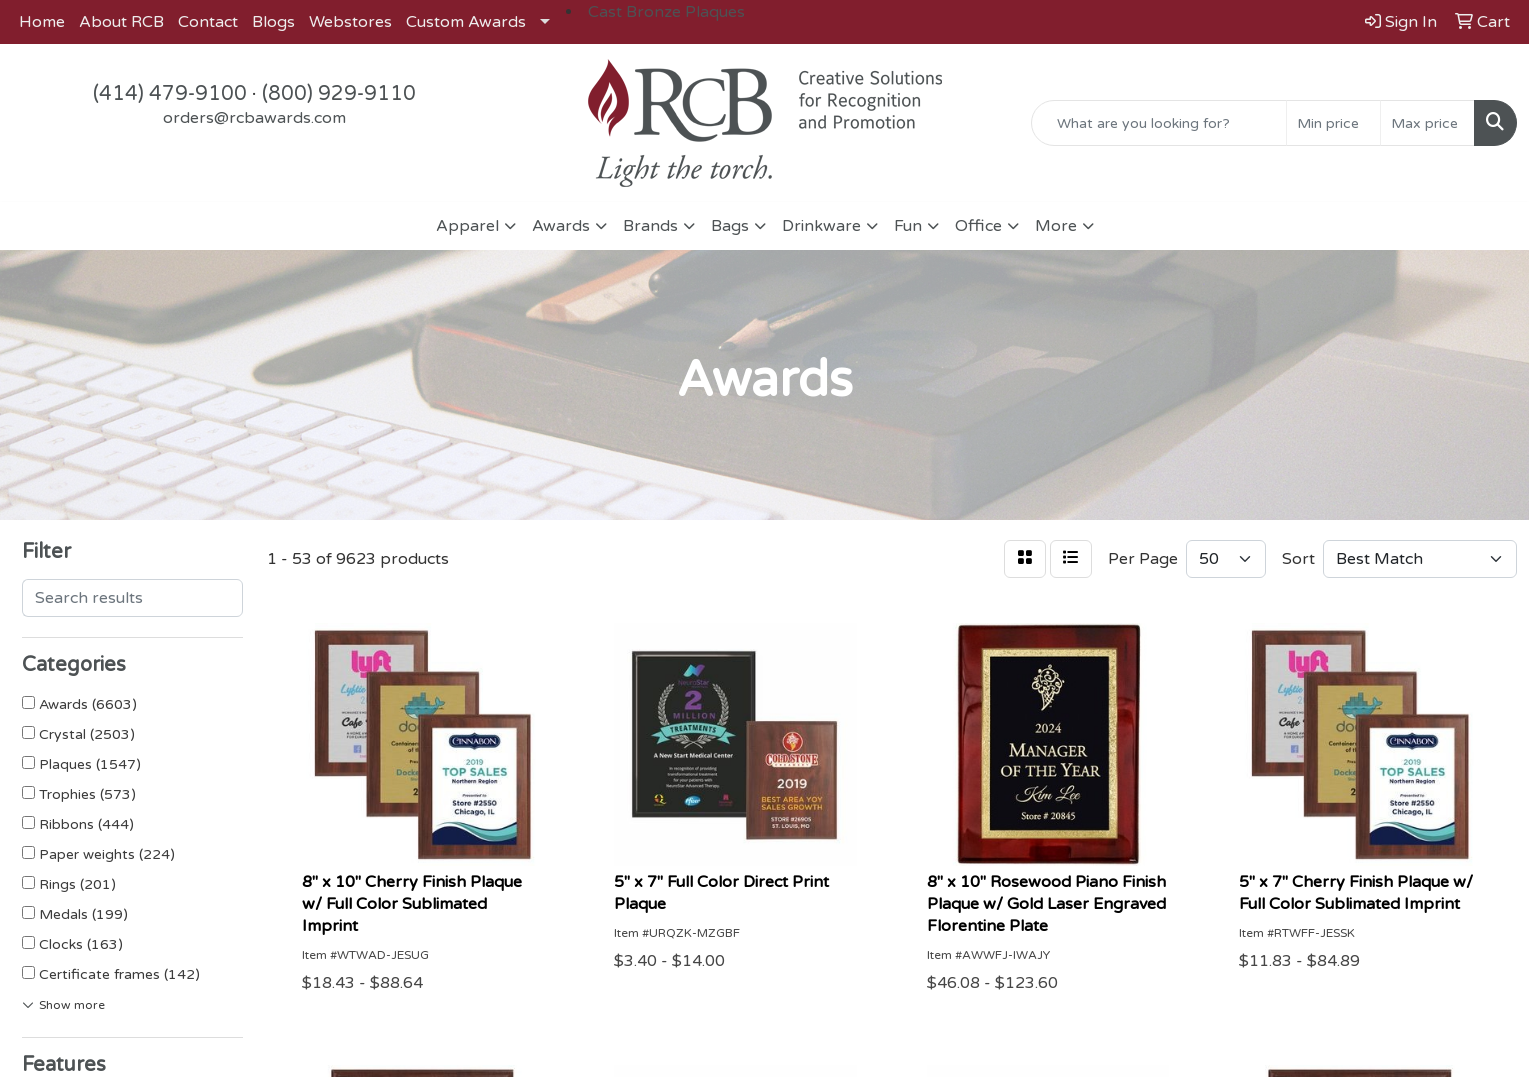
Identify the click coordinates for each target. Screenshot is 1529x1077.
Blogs (273, 22)
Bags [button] (730, 226)
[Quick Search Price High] (1427, 123)
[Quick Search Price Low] (1333, 123)
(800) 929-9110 (339, 94)
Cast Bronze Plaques (666, 12)
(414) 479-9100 (170, 94)
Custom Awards (466, 22)
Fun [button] (908, 226)
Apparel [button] (467, 226)
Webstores (350, 22)
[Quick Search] (1159, 123)
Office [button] (978, 226)
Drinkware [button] (821, 226)
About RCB (121, 22)
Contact (208, 22)
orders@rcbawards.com (254, 118)
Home (42, 22)
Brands (650, 226)
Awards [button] (561, 226)
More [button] (1056, 226)
